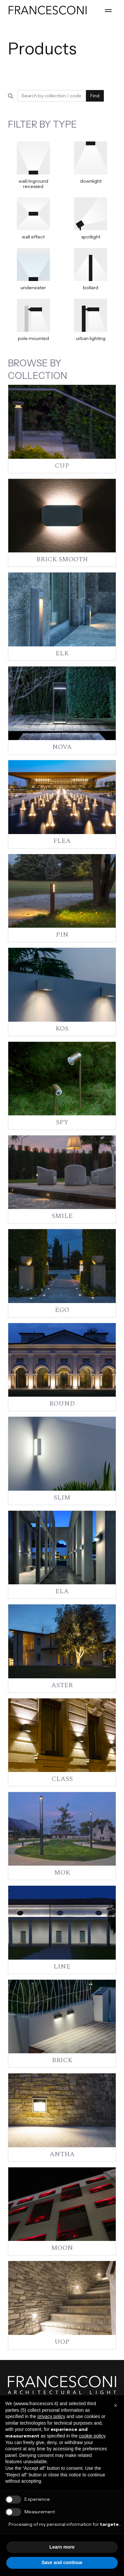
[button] (115, 2406)
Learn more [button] (61, 2547)
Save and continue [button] (62, 2562)
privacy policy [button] (51, 2416)
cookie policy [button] (92, 2435)
